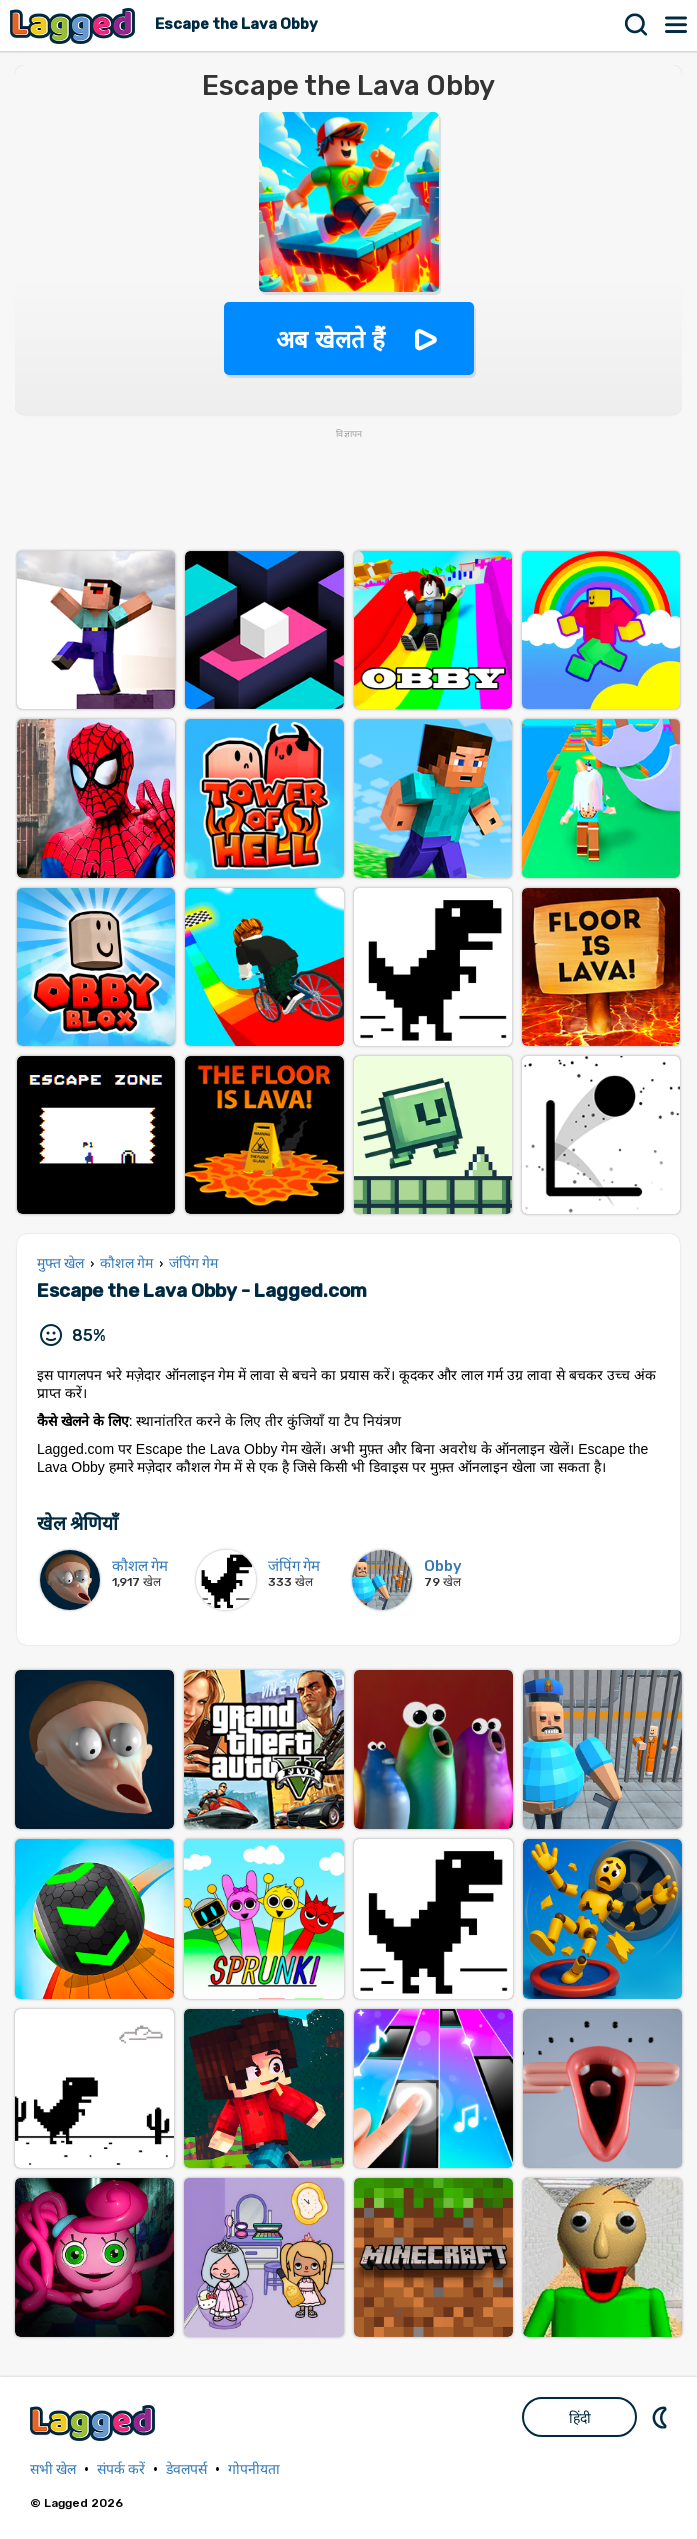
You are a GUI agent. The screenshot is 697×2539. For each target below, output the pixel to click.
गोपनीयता (254, 2469)
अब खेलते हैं (330, 339)
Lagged (75, 25)
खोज (637, 25)
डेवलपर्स (186, 2469)
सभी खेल (53, 2469)
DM (662, 2417)
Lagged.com (95, 2422)
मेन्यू (677, 25)
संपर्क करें (121, 2469)
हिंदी (580, 2418)
